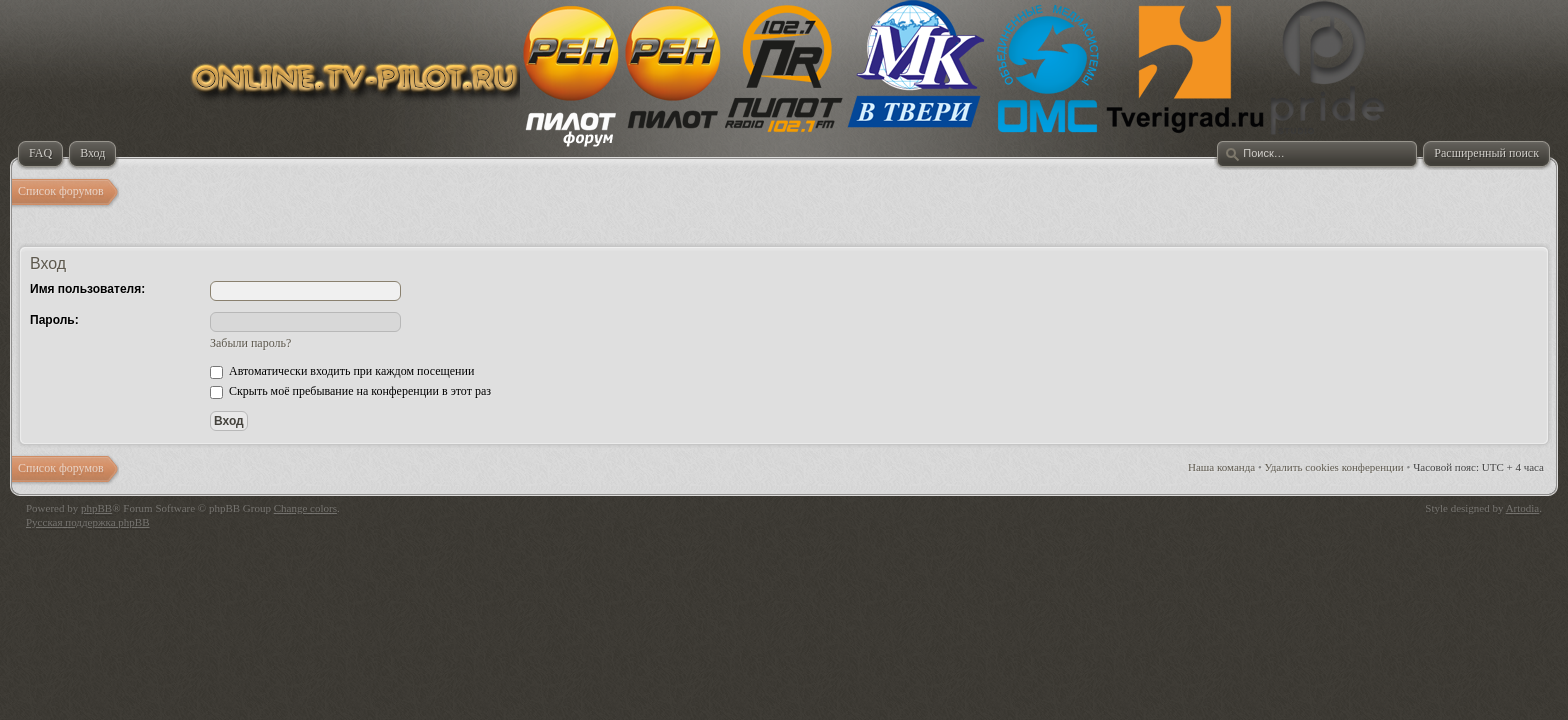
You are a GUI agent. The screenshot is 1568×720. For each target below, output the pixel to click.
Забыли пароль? (250, 343)
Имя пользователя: (87, 289)
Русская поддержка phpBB (87, 522)
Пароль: (54, 320)
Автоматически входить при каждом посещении (342, 371)
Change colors (305, 508)
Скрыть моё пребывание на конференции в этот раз (350, 391)
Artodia (1523, 508)
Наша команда (1221, 467)
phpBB (96, 508)
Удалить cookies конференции (1334, 467)
